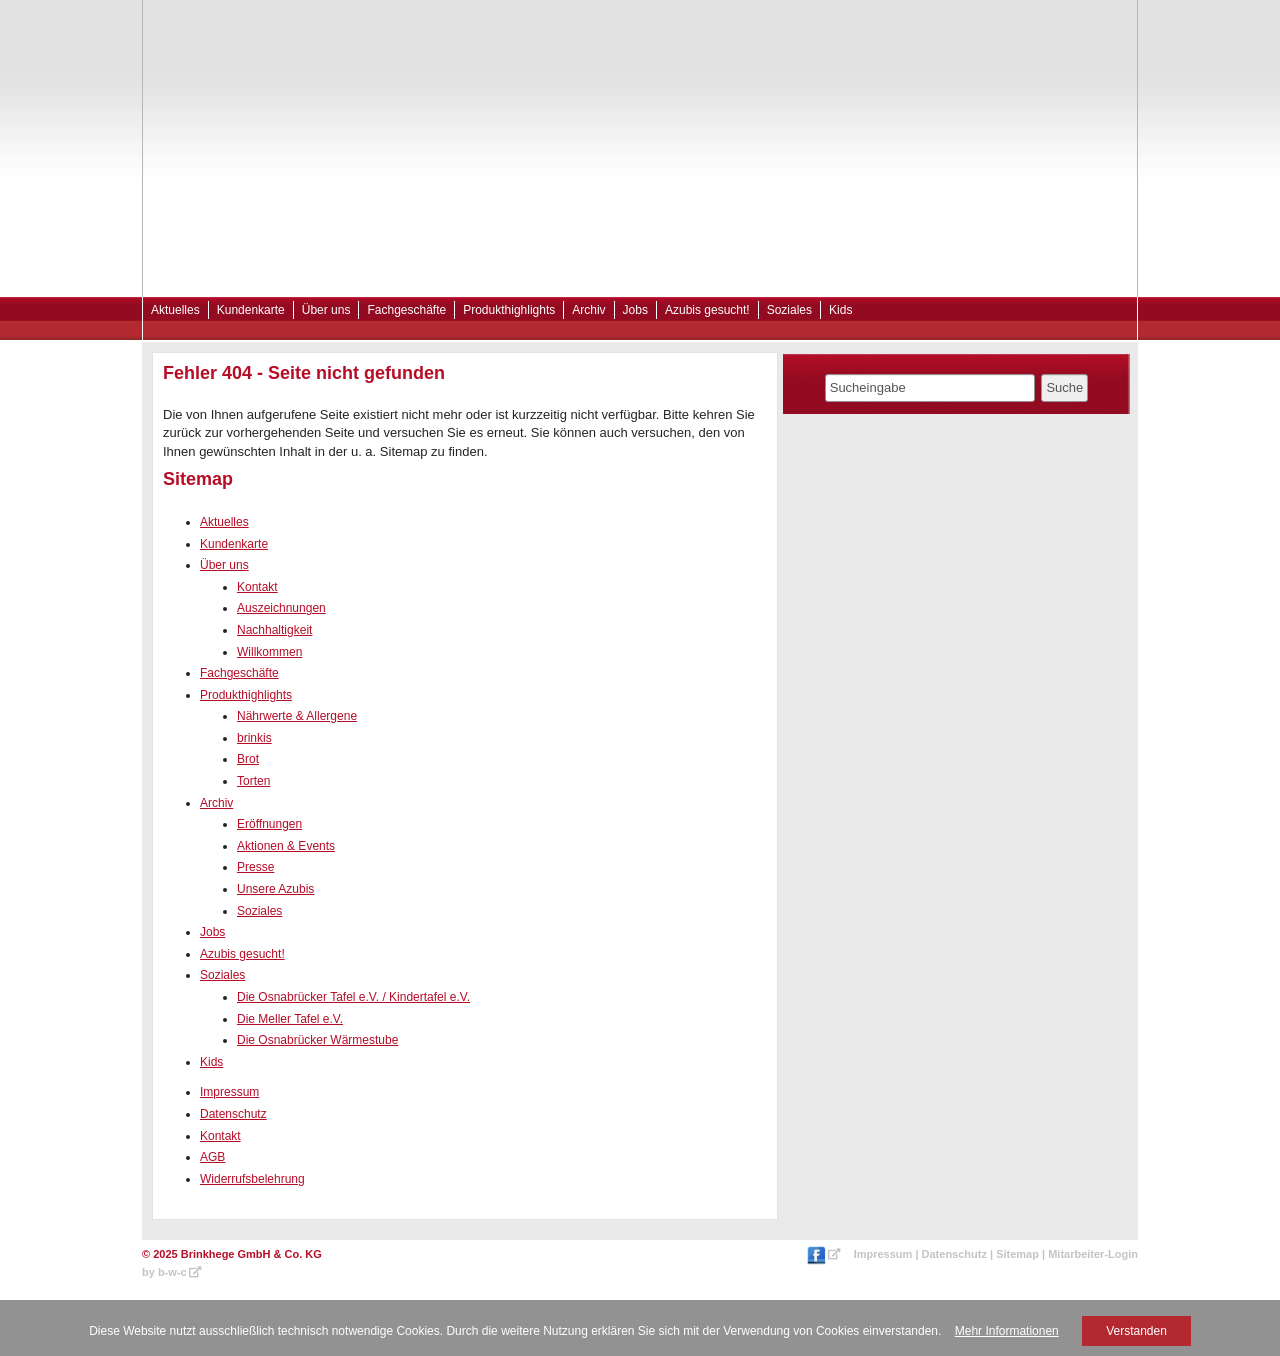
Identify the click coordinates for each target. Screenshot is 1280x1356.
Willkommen (269, 652)
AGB (212, 1157)
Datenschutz (233, 1114)
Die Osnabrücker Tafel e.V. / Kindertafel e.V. (353, 997)
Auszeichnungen (281, 608)
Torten (253, 781)
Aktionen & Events (286, 846)
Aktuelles (175, 310)
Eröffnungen (269, 824)
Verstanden (1136, 1331)
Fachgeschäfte (406, 310)
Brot (248, 759)
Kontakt (257, 587)
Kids (840, 310)
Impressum (229, 1092)
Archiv (588, 310)
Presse (255, 867)
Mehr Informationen (1007, 1331)
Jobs (635, 310)
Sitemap (1017, 1254)
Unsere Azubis (275, 889)
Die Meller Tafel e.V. (290, 1019)
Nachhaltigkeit (274, 630)
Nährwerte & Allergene (297, 716)
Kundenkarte (251, 310)
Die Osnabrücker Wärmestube (317, 1040)
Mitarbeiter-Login (1093, 1254)
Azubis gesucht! (707, 310)
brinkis (254, 738)
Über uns (326, 310)
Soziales (789, 310)
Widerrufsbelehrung (252, 1179)
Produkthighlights (509, 310)
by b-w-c (164, 1272)
